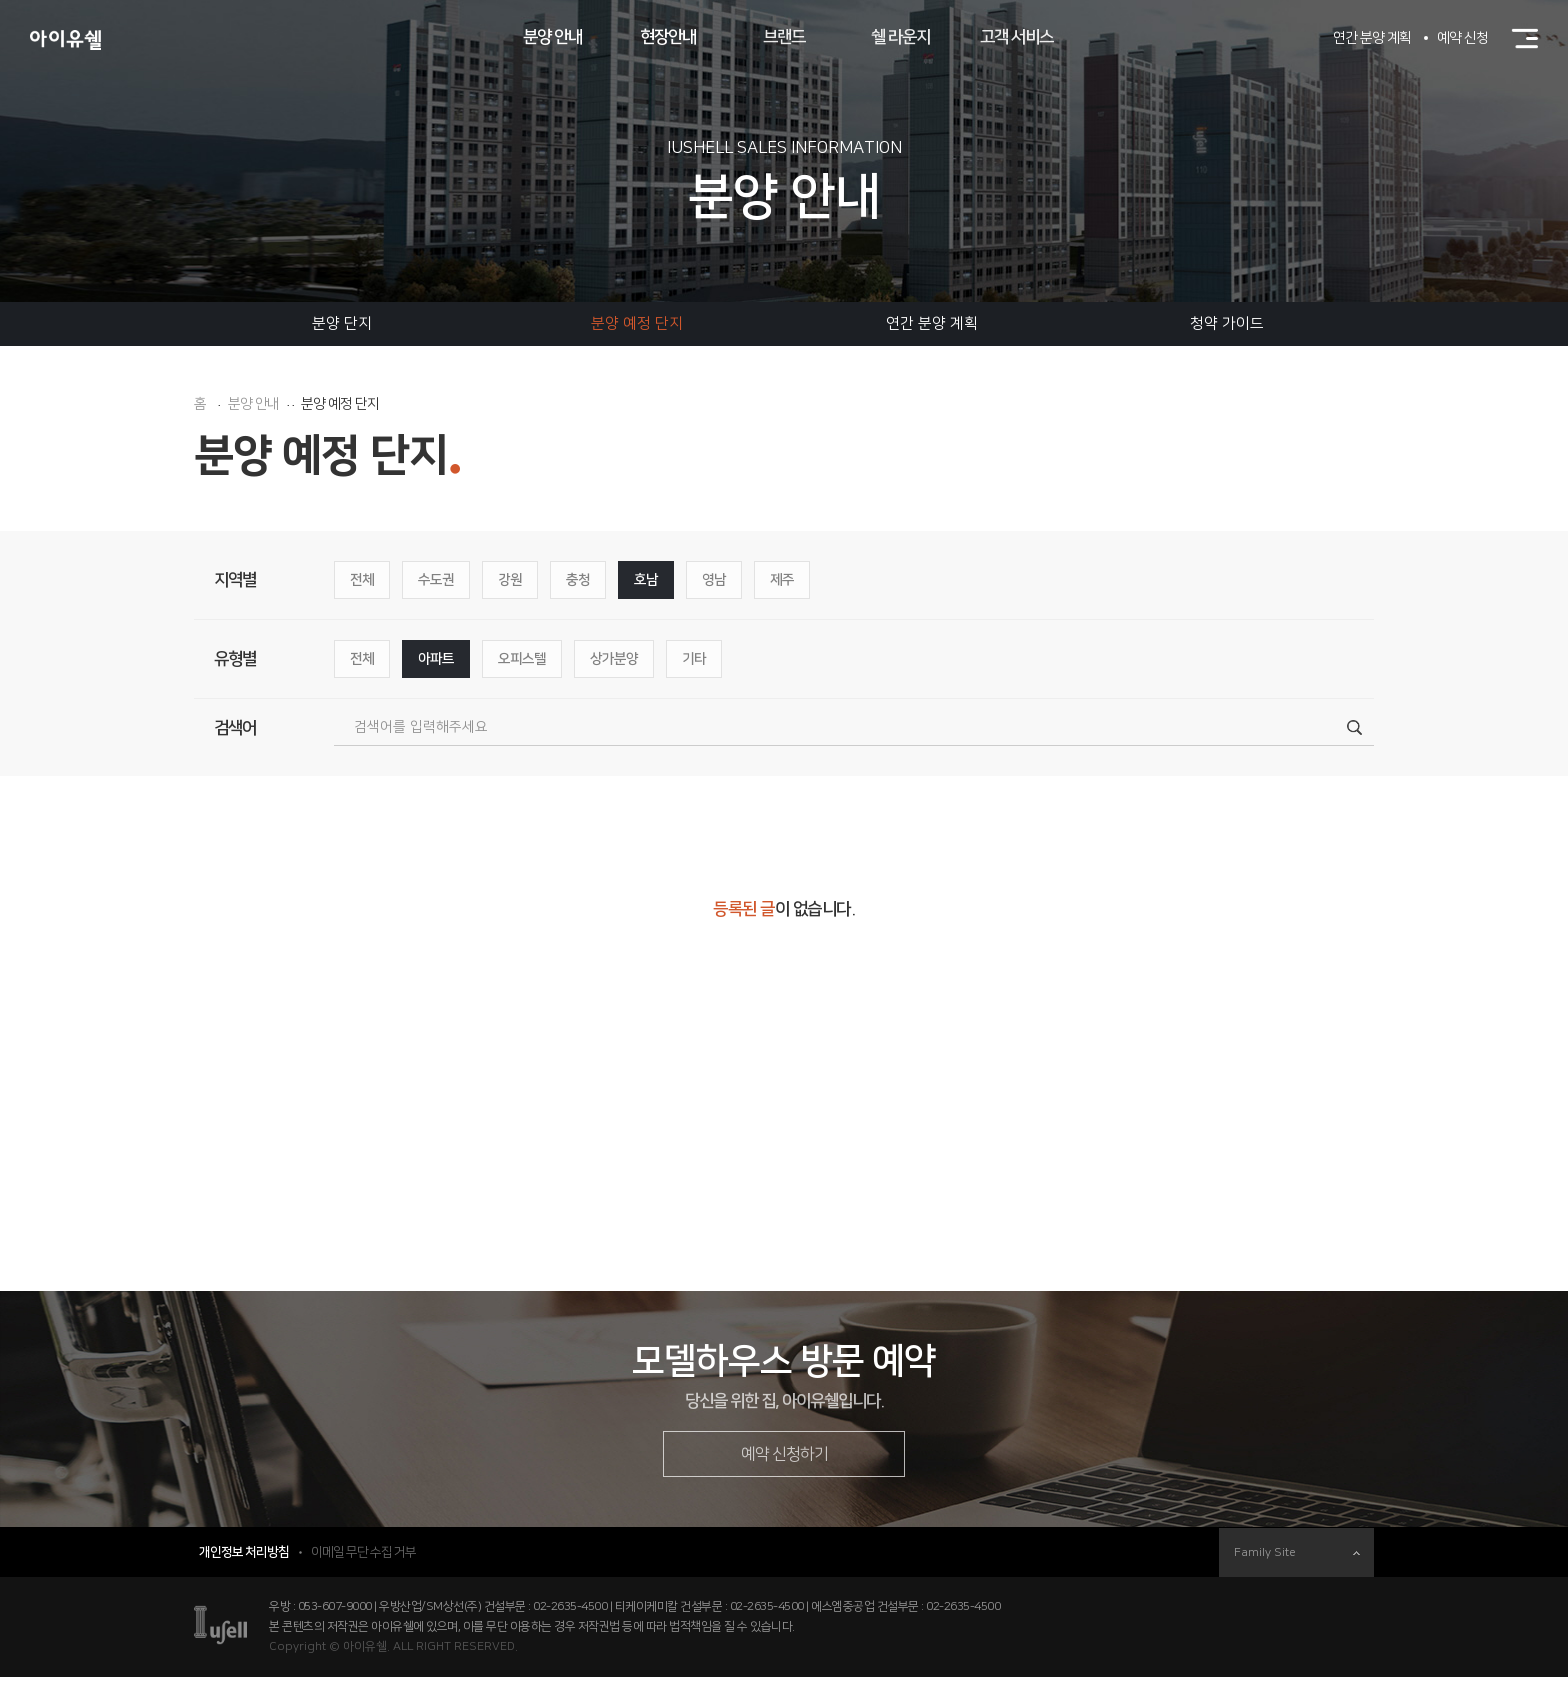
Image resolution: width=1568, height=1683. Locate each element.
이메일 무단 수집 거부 (363, 1558)
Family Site (1297, 1558)
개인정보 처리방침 (244, 1558)
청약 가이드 (1227, 323)
